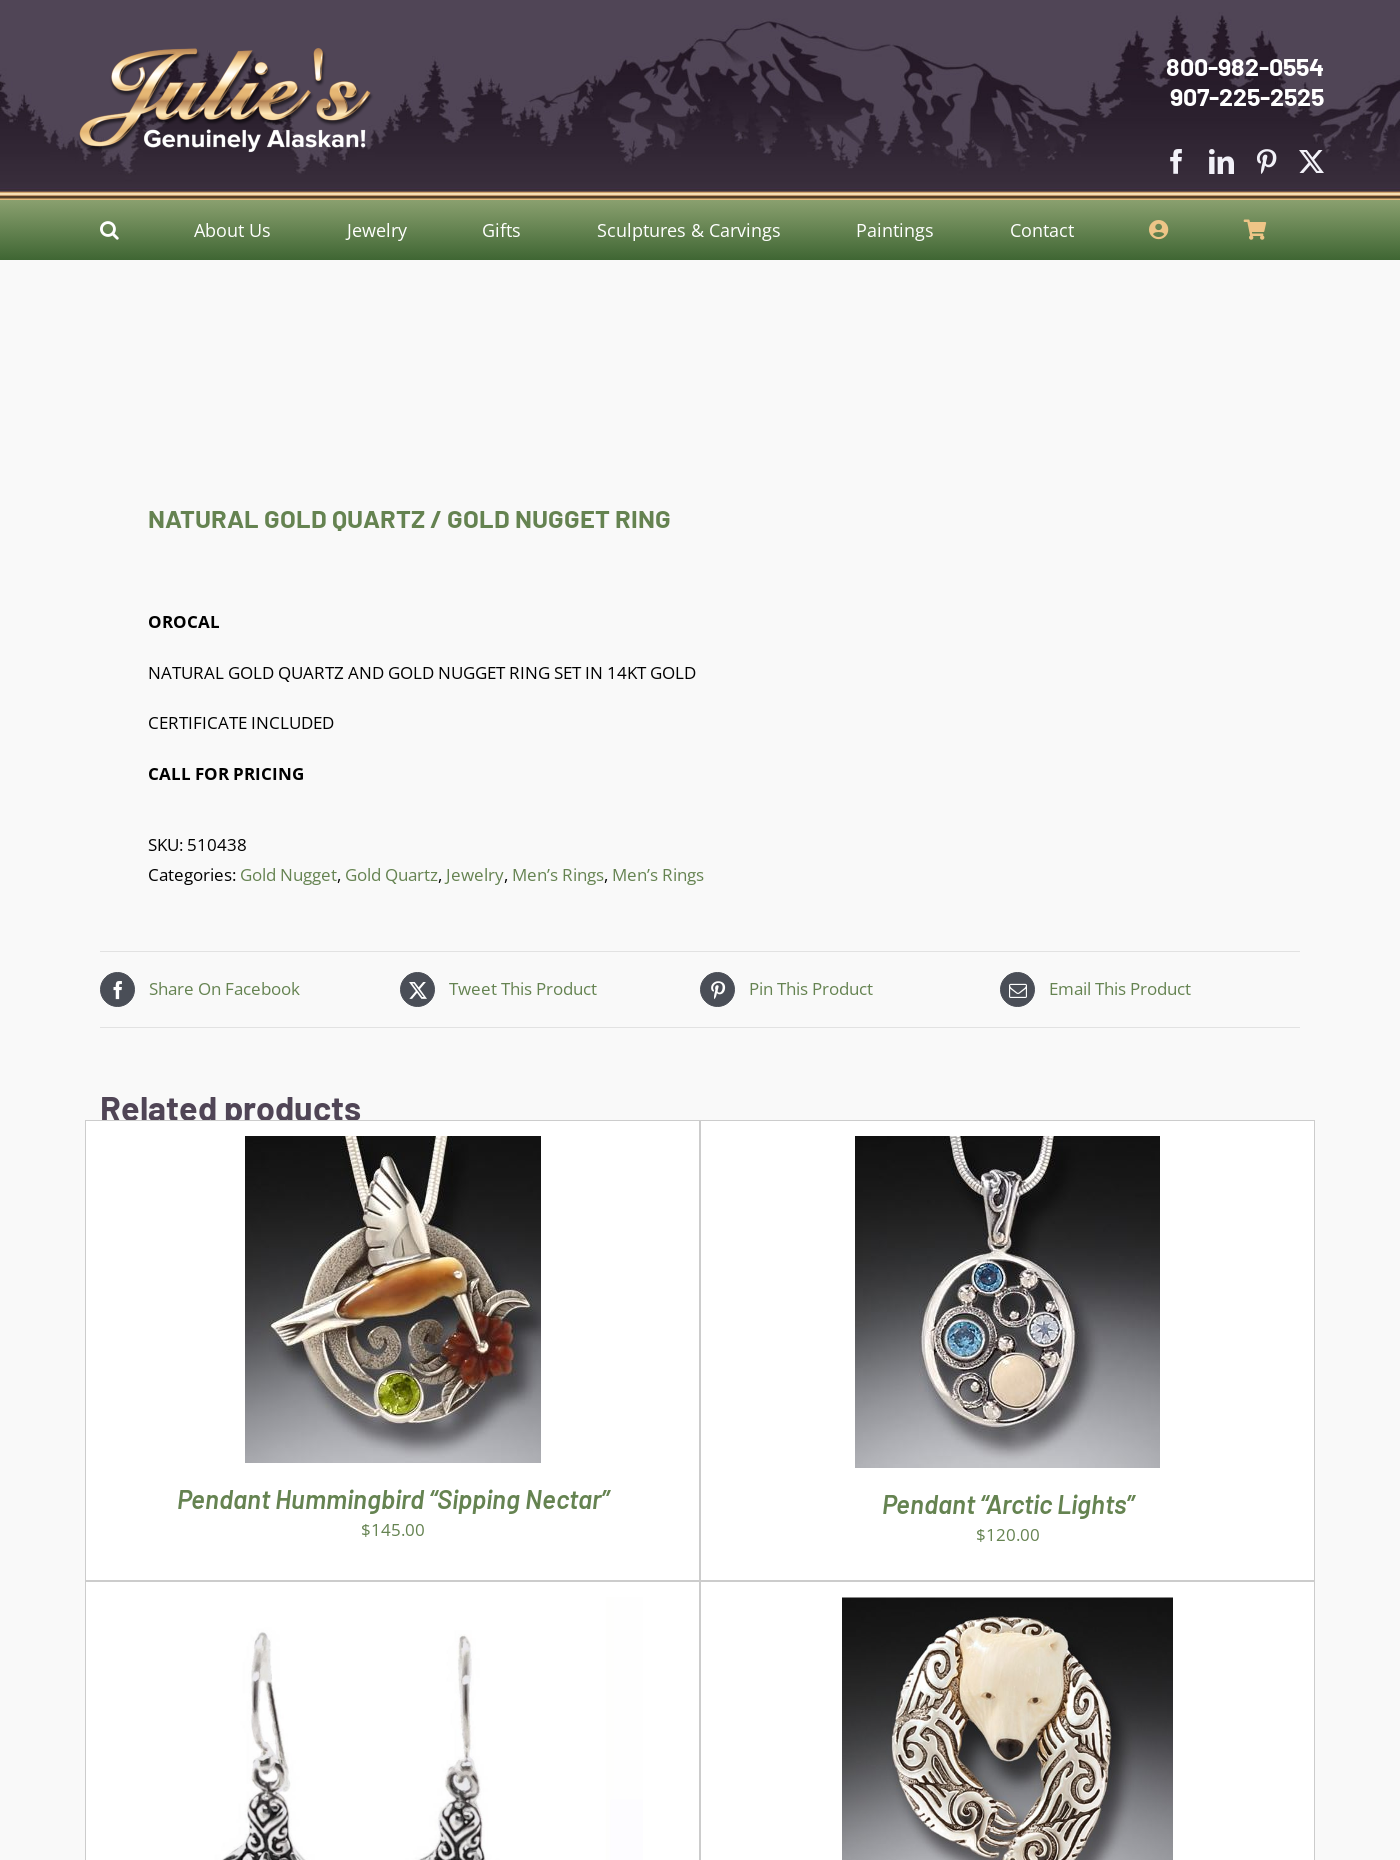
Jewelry (475, 874)
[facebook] (1176, 161)
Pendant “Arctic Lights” (1008, 1503)
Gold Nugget (288, 874)
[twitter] (1311, 161)
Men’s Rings (558, 874)
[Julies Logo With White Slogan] (226, 55)
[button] (109, 230)
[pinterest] (1266, 161)
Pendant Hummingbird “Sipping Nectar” (393, 1498)
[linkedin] (1221, 161)
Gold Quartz (391, 874)
